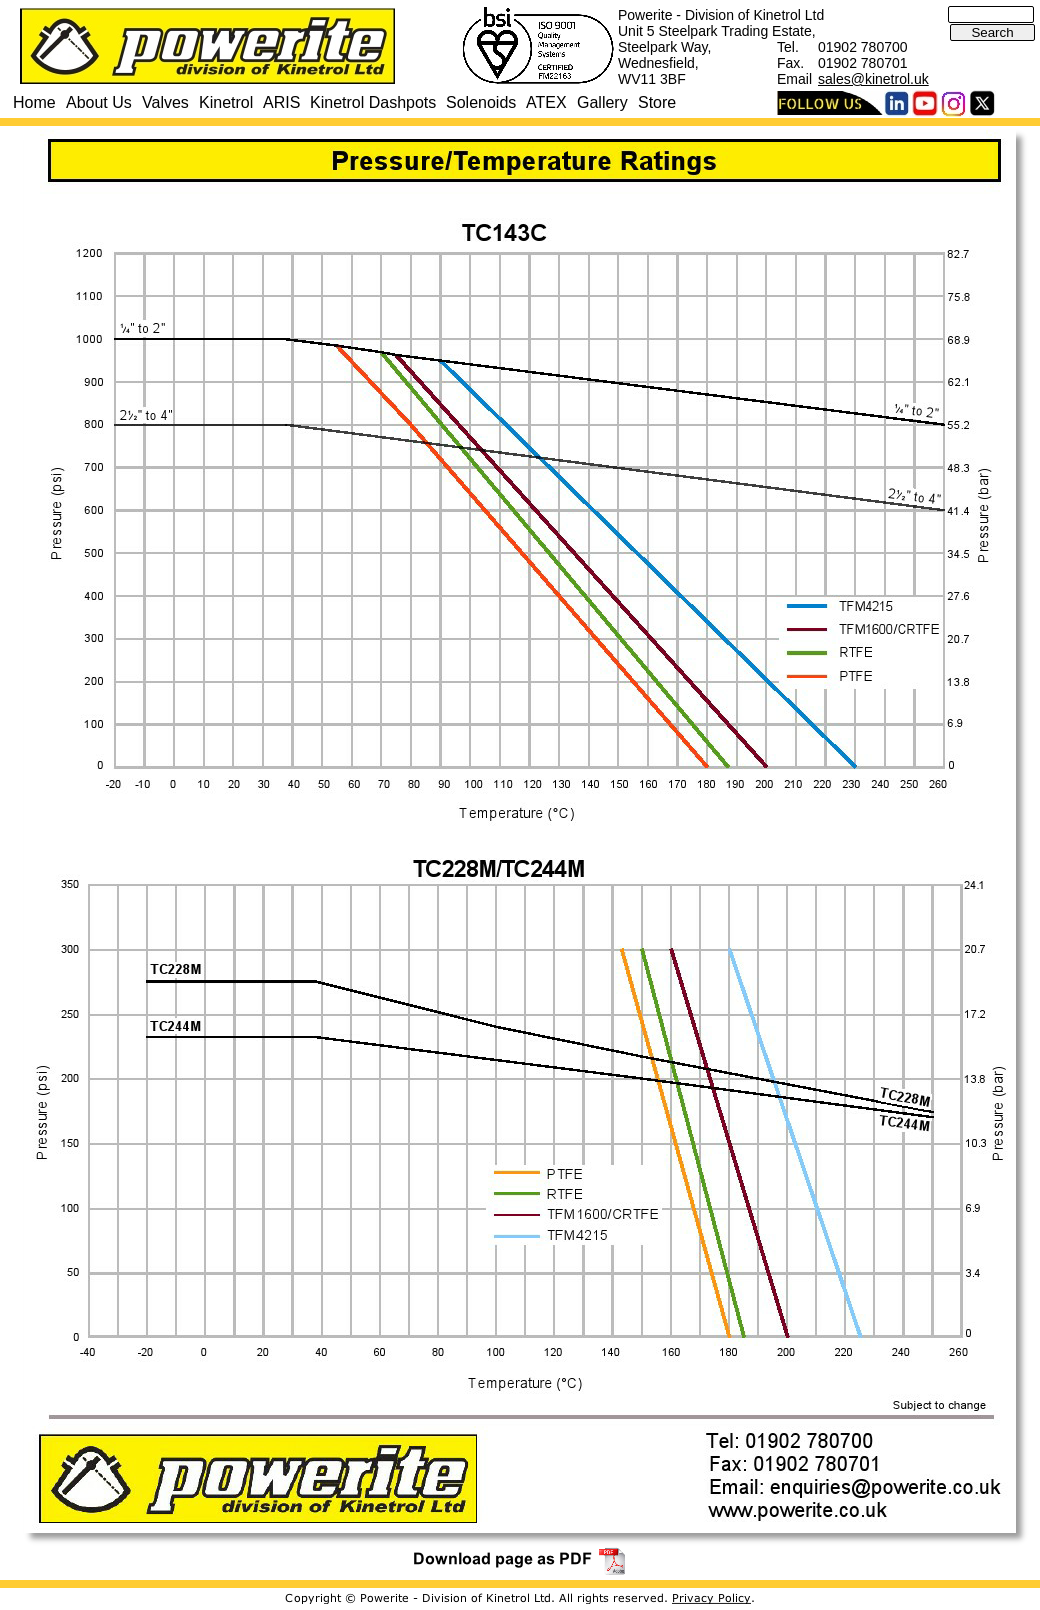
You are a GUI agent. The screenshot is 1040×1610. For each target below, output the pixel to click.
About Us (99, 102)
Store (657, 102)
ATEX (546, 102)
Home (34, 102)
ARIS (281, 102)
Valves (165, 102)
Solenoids (481, 102)
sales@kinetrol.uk (873, 79)
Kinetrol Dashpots (373, 102)
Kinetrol (226, 102)
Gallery (602, 102)
